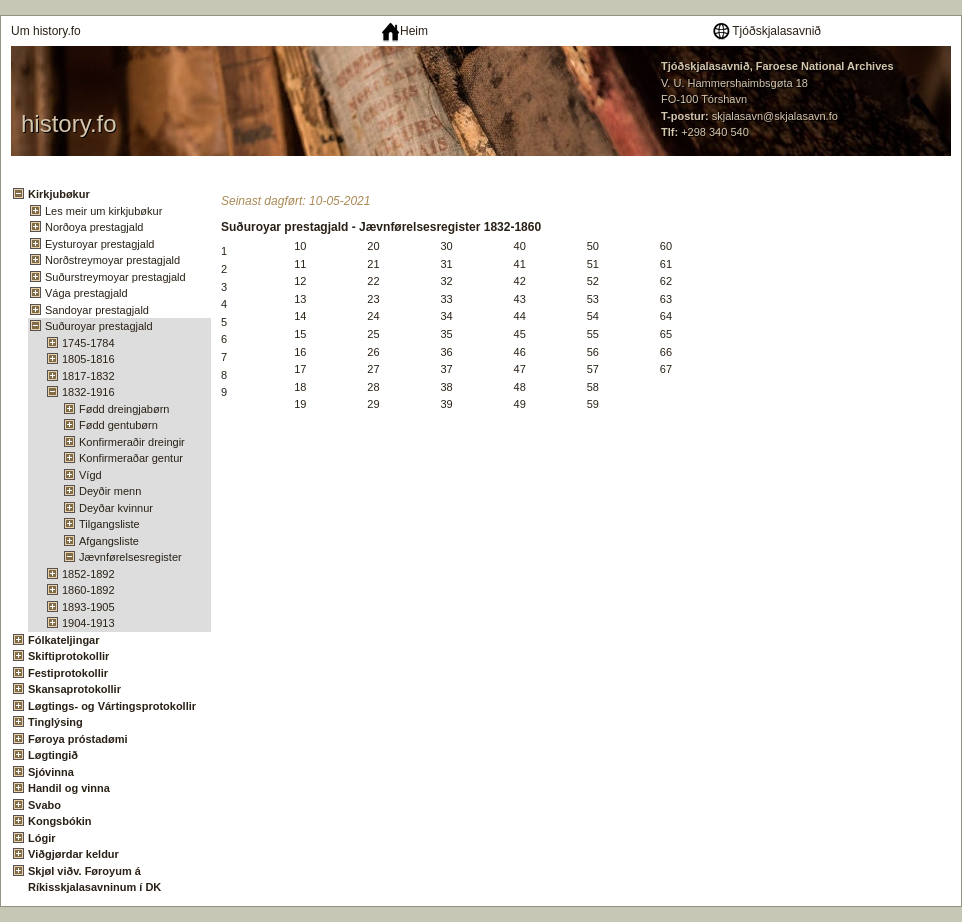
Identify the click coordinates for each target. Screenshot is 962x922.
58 (593, 387)
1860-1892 (88, 590)
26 (373, 352)
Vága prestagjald (86, 293)
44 (520, 316)
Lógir (42, 838)
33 (446, 299)
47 (520, 369)
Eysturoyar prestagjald (99, 244)
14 (300, 316)
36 (446, 352)
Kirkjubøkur (59, 194)
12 (300, 281)
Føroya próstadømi (78, 739)
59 (593, 404)
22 (373, 281)
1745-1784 (88, 343)
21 (373, 264)
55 (593, 334)
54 (593, 316)
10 (300, 246)
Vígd (90, 475)
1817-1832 (88, 376)
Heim (404, 31)
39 (446, 404)
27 (373, 369)
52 (593, 281)
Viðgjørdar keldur (73, 854)
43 (520, 299)
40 (520, 246)
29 (373, 404)
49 (520, 404)
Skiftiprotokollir (68, 656)
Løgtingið (53, 755)
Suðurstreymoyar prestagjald (115, 277)
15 (300, 334)
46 (520, 352)
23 (373, 299)
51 (593, 264)
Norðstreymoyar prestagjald (112, 260)
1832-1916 (88, 392)
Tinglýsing (55, 722)
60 (666, 246)
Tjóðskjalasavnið (766, 31)
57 (593, 369)
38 (446, 387)
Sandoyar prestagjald (97, 310)
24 (373, 316)
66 (666, 352)
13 (300, 299)
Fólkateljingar (64, 640)
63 (666, 299)
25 (373, 334)
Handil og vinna (69, 788)
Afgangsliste (109, 541)
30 (446, 246)
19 (300, 404)
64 (666, 316)
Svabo (44, 805)
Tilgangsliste (109, 524)
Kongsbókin (60, 821)
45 (520, 334)
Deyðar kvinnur (116, 508)
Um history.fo (46, 31)
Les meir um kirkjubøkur (103, 211)
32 (446, 281)
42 (520, 281)
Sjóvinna (51, 772)
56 (593, 352)
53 (593, 299)
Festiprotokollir (68, 673)
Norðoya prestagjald (94, 227)
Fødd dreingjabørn (124, 409)
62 (666, 281)
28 (373, 387)
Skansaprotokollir (74, 689)
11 (300, 264)
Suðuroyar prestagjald (99, 326)
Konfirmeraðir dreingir (132, 442)
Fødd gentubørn (118, 425)
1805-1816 (88, 359)
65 (666, 334)
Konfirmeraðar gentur (131, 458)
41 (520, 264)
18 (300, 387)
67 (666, 369)
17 (300, 369)
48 (520, 387)
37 (446, 369)
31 (446, 264)
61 (666, 264)
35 (446, 334)
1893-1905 (88, 607)
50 (593, 246)
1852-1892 (88, 574)
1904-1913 (88, 623)
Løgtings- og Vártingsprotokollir (112, 706)
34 (446, 316)
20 (373, 246)
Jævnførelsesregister (130, 557)
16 (300, 352)
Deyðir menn (110, 491)
